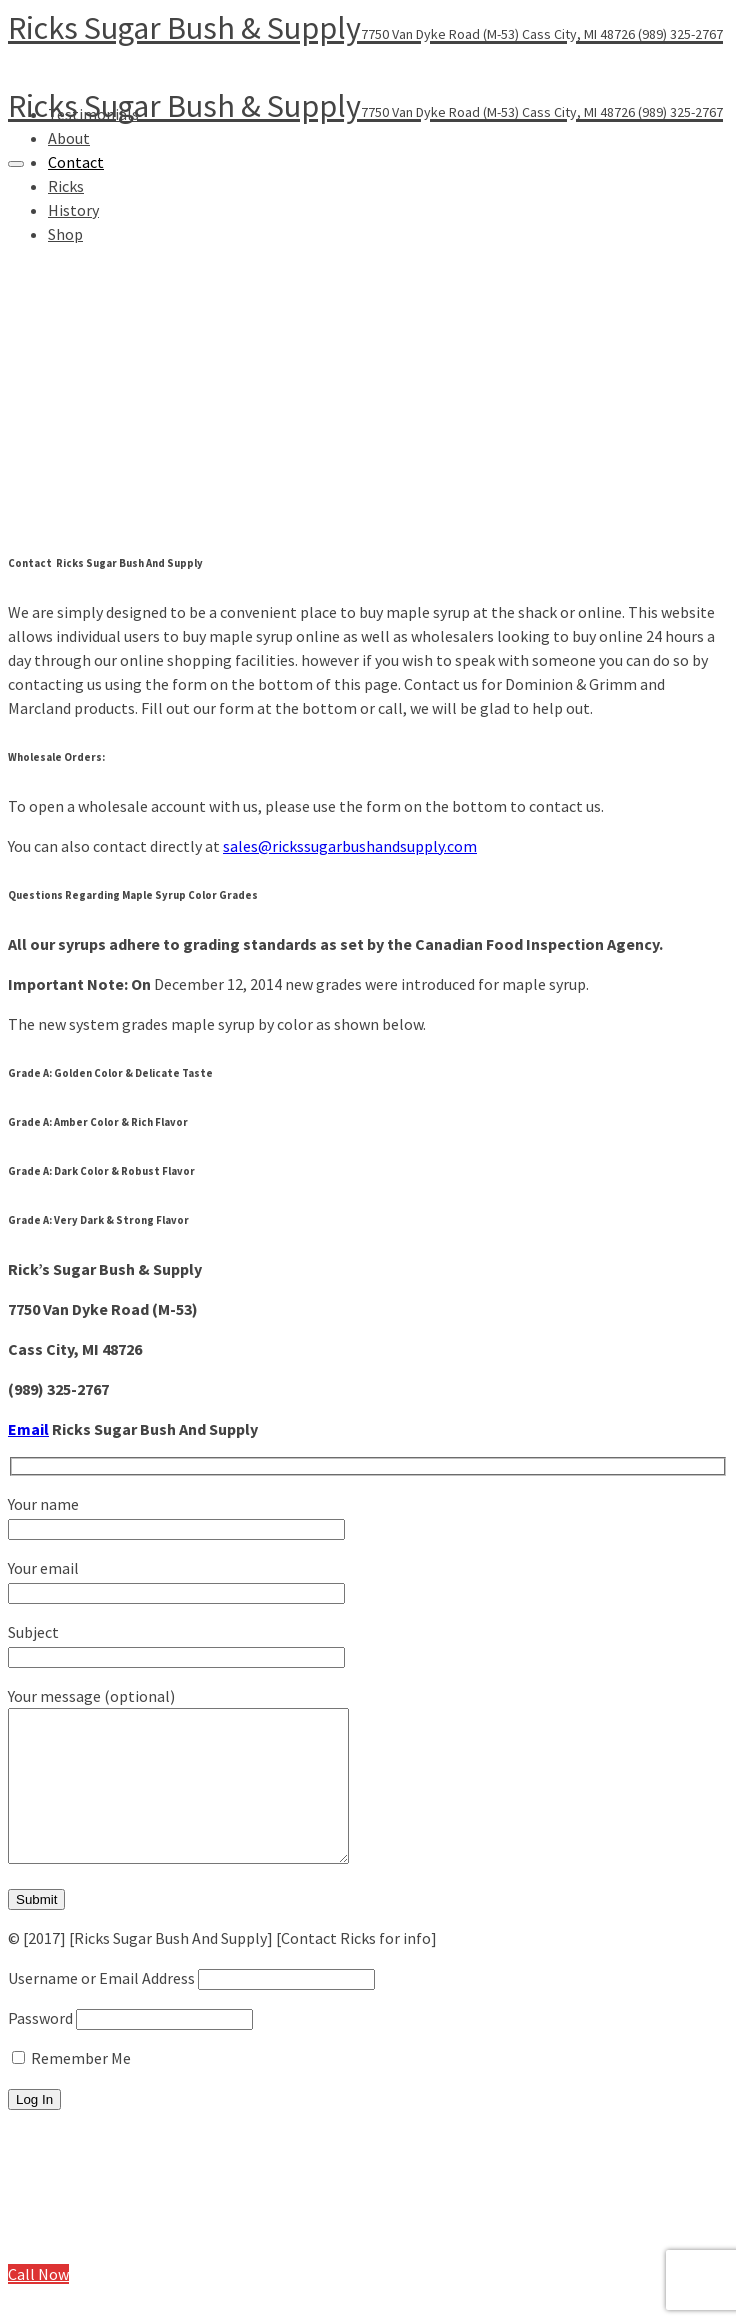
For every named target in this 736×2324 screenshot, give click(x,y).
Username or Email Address (101, 2008)
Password (40, 2048)
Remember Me (71, 2088)
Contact (76, 162)
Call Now (38, 2304)
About (69, 138)
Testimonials (93, 2166)
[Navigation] (16, 164)
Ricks (66, 2226)
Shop (65, 2266)
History (73, 2246)
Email (28, 1429)
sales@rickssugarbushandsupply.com (350, 846)
